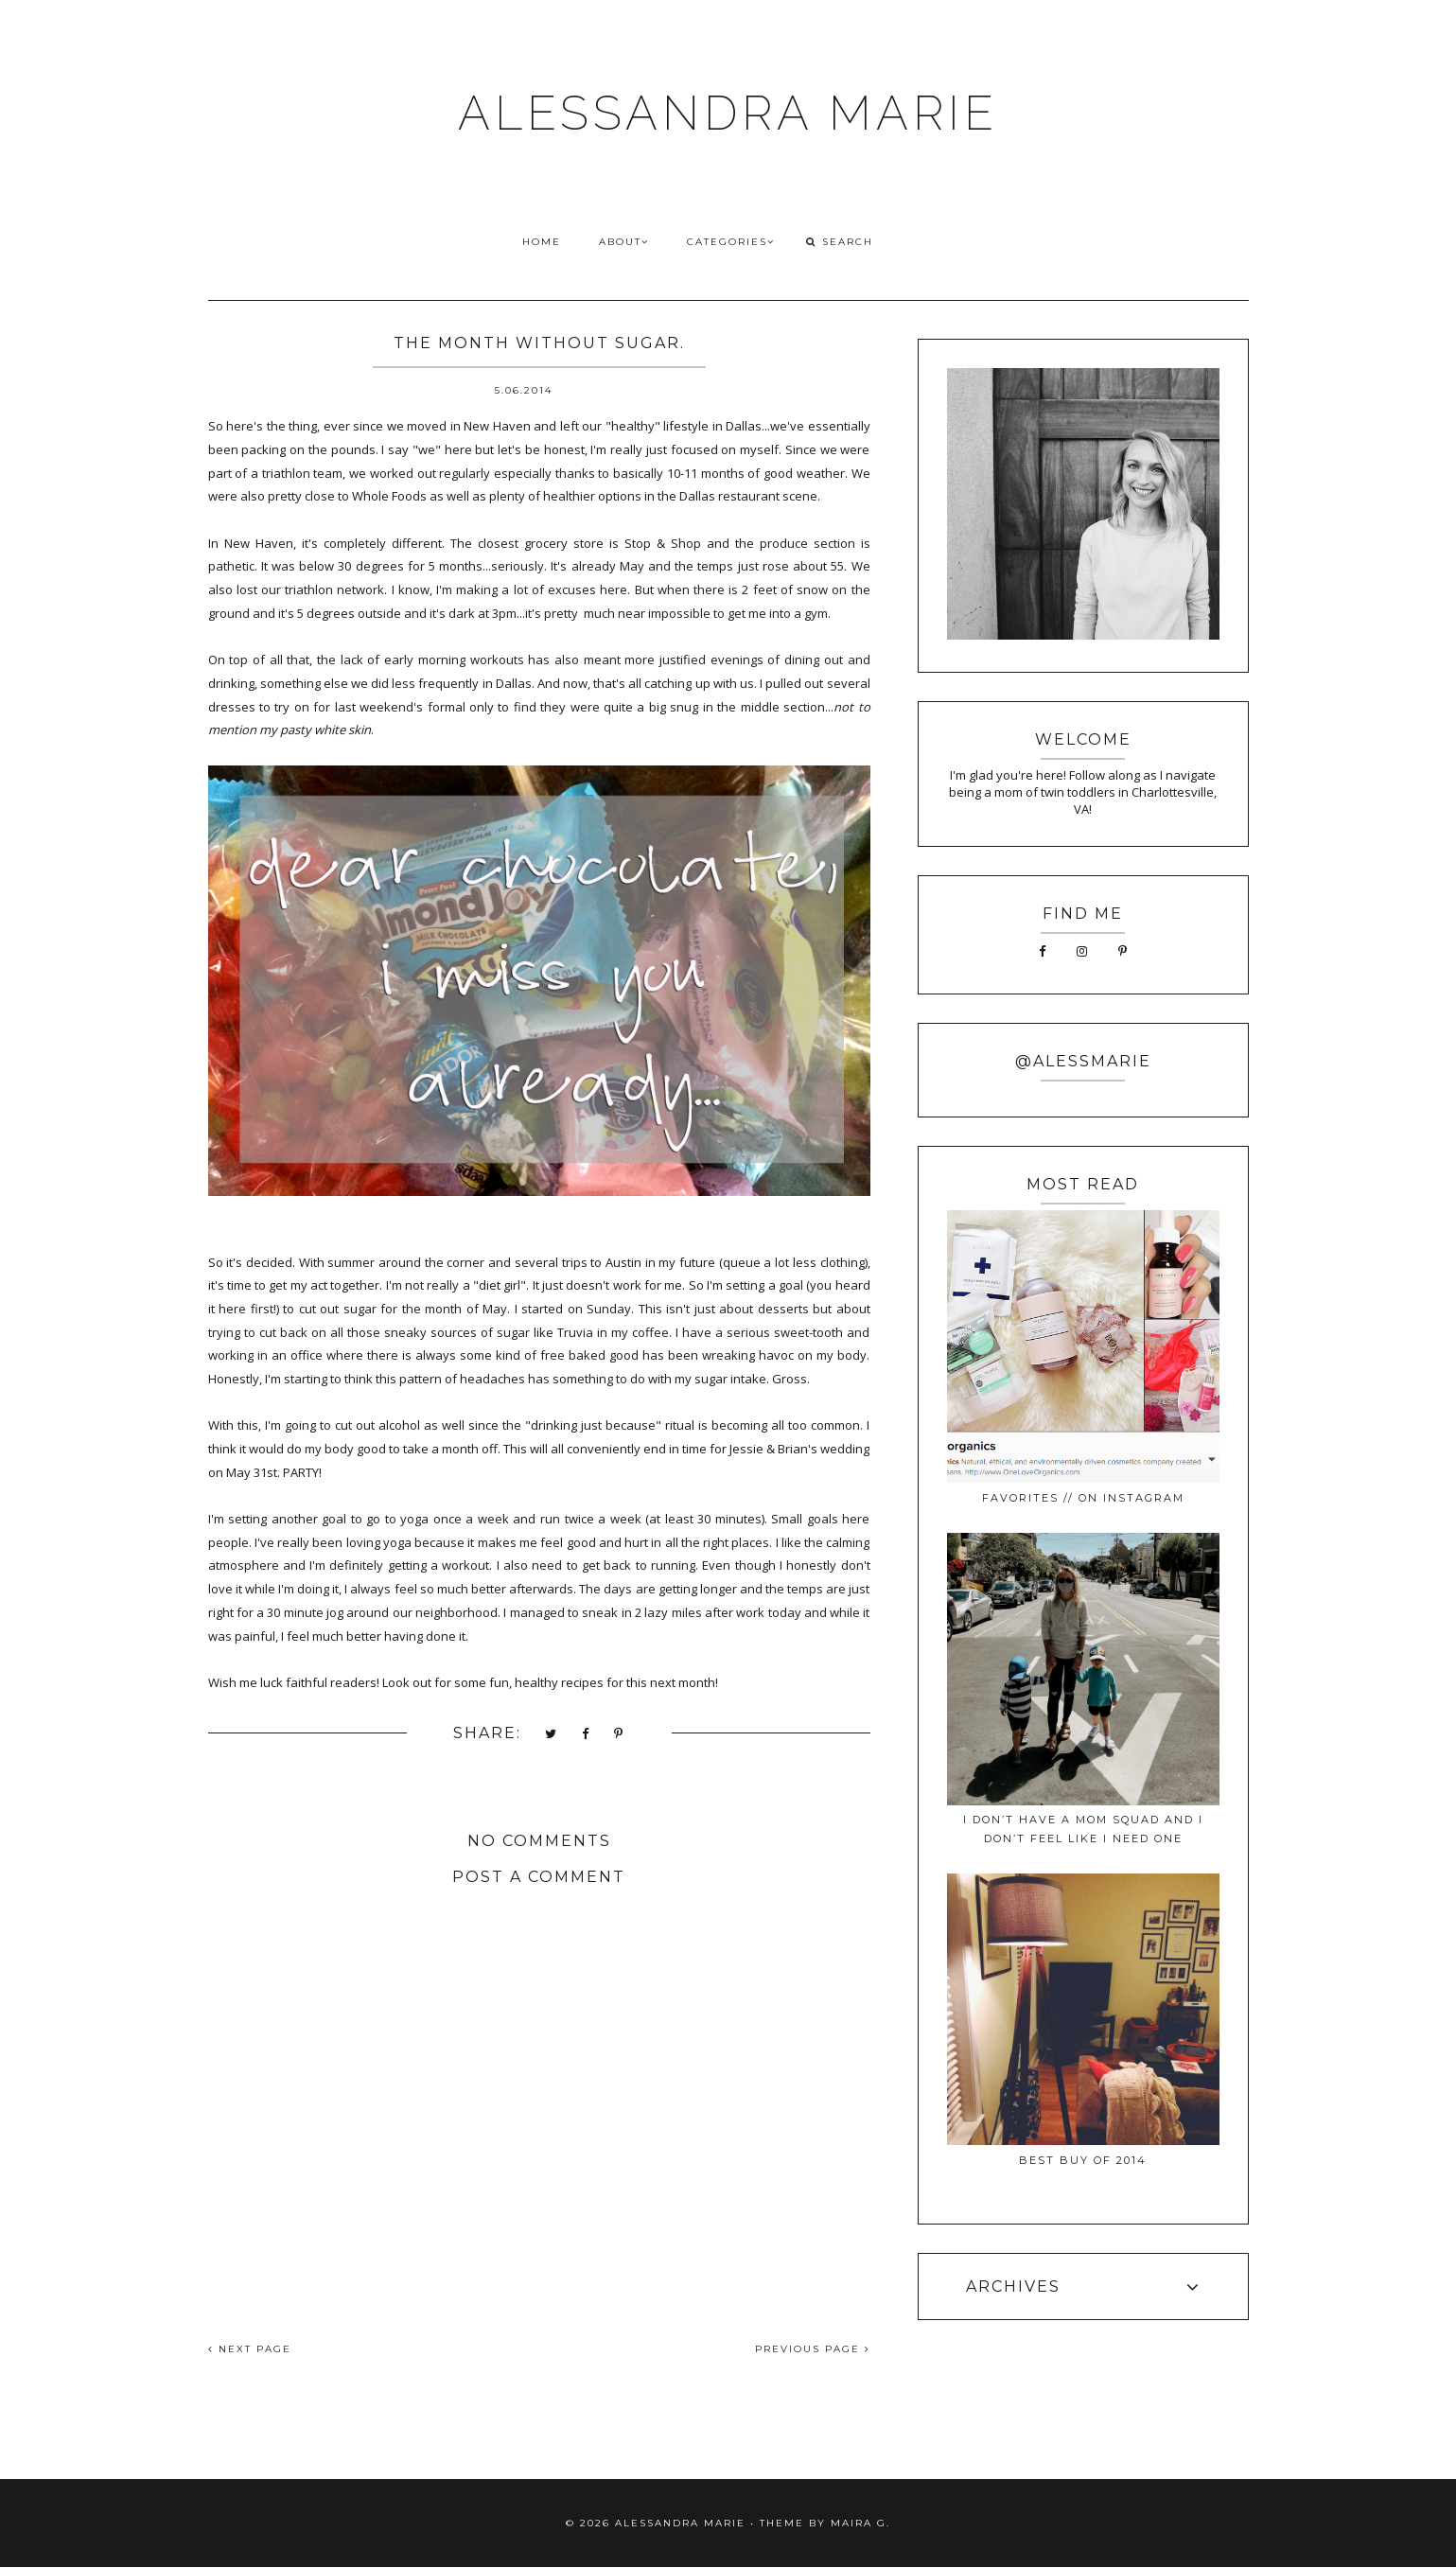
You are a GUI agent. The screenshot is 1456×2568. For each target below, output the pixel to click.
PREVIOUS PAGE (812, 2349)
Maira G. (860, 2523)
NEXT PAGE (249, 2349)
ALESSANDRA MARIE (728, 113)
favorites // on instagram (1083, 1497)
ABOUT (624, 242)
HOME (541, 242)
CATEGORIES (731, 242)
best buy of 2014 (1083, 2160)
